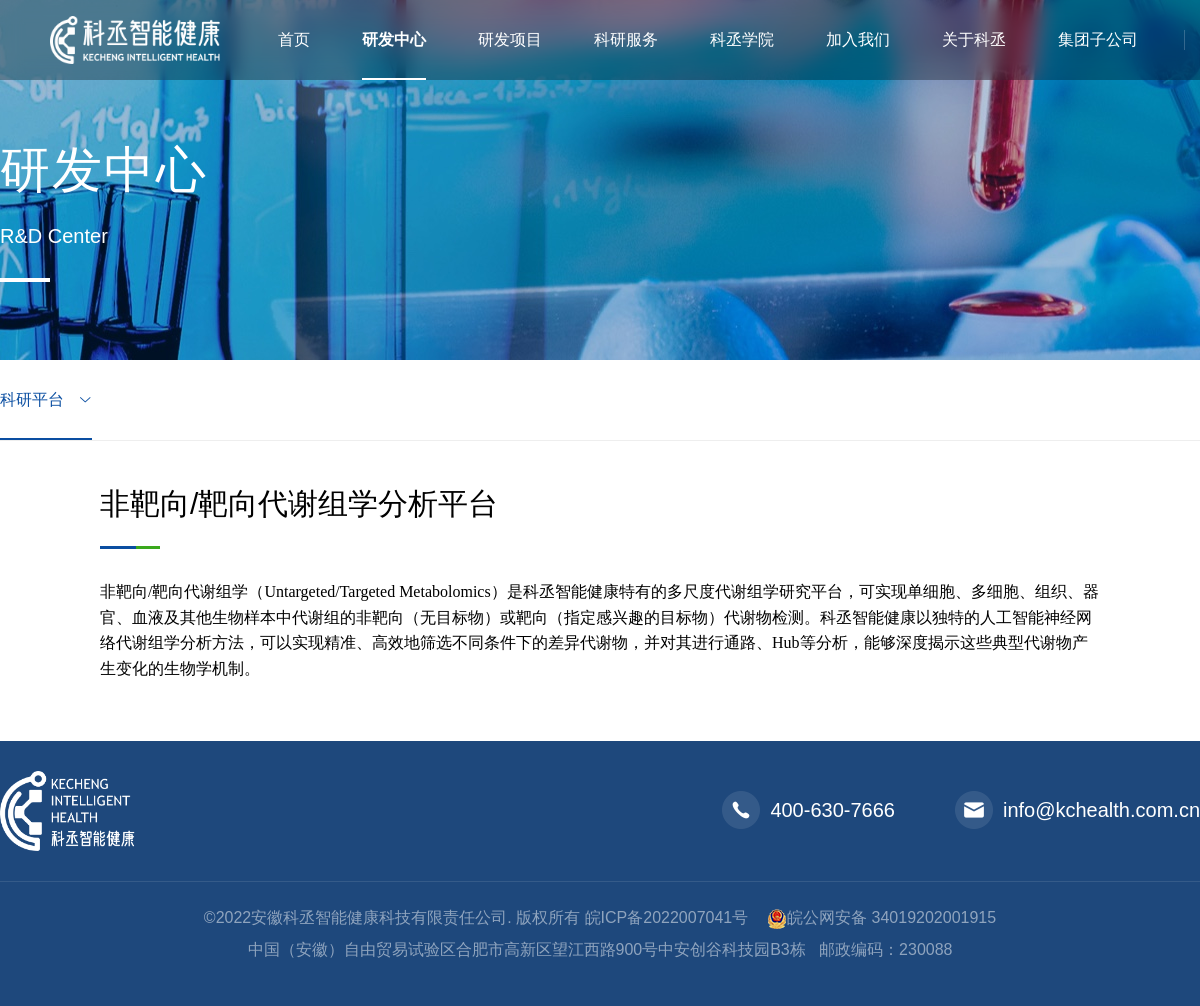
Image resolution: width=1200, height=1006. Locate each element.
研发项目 (510, 39)
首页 (294, 39)
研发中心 (394, 39)
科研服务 (626, 39)
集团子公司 (1098, 39)
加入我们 (858, 39)
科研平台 (34, 399)
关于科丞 (974, 39)
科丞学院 (742, 39)
